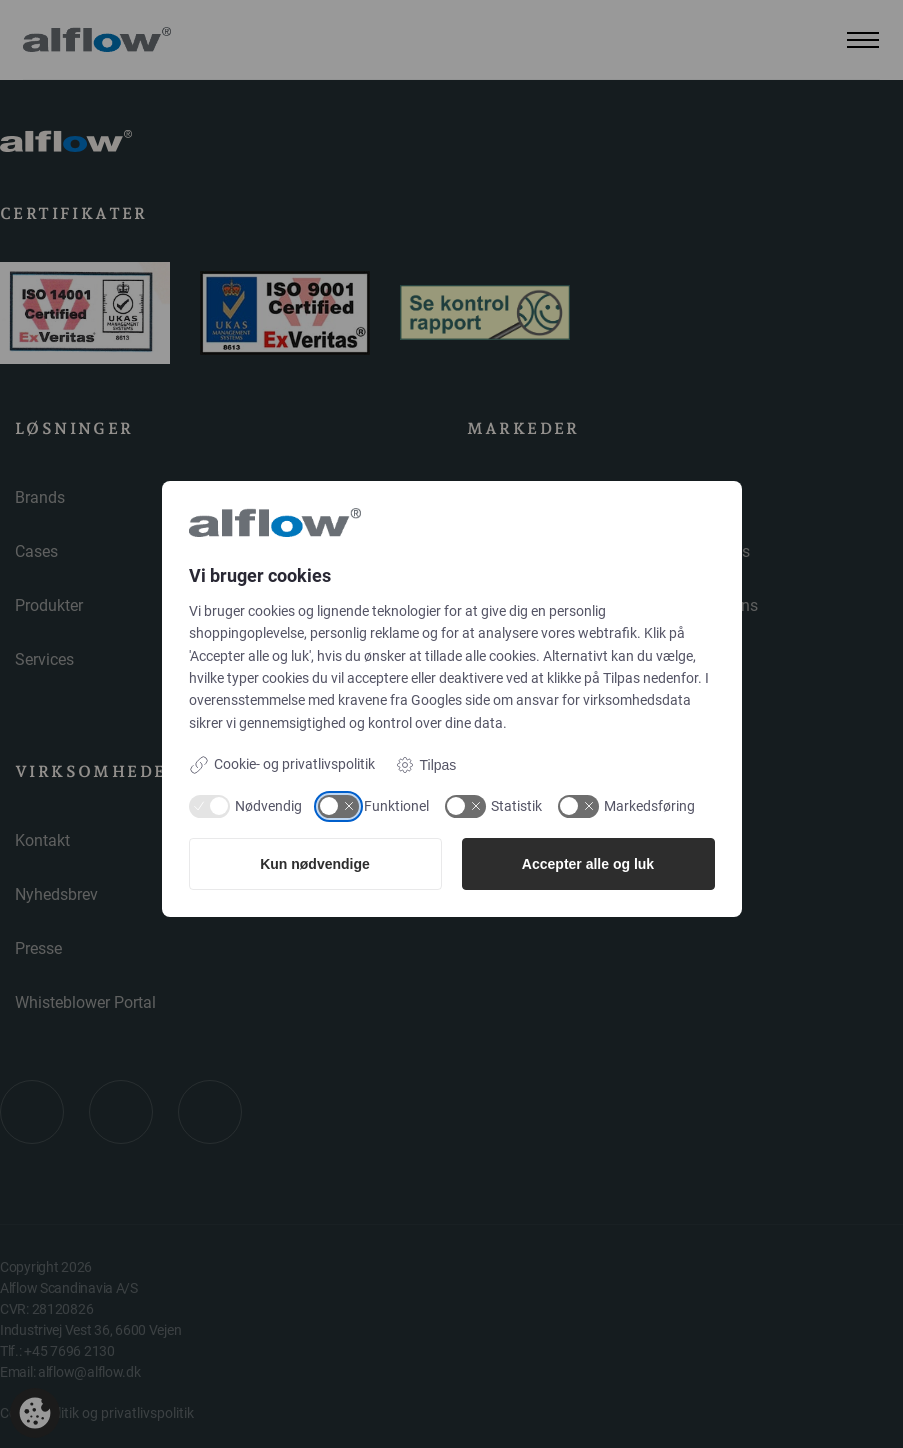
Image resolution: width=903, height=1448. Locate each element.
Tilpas (426, 765)
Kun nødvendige (315, 864)
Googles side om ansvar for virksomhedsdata (551, 700)
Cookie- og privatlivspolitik (282, 765)
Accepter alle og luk (588, 864)
